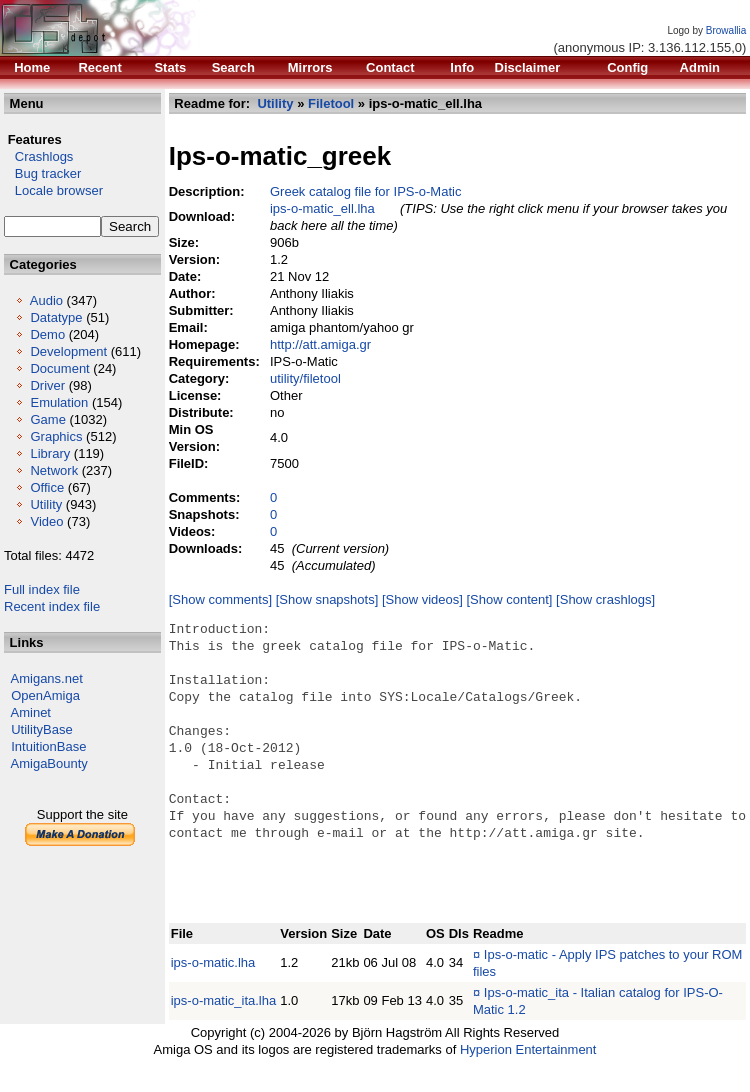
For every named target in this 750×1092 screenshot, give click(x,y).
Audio (46, 300)
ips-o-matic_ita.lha (224, 1000)
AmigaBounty (49, 763)
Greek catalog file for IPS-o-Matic (365, 191)
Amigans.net (47, 678)
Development (68, 351)
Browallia (726, 30)
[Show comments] (220, 599)
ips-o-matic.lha (213, 962)
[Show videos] (422, 599)
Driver (47, 385)
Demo (47, 334)
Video (46, 521)
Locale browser (53, 190)
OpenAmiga (45, 695)
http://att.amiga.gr (320, 344)
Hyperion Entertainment (528, 1049)
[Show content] (510, 599)
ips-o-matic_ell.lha (322, 208)
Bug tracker (42, 173)
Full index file (42, 589)
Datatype (56, 317)
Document (59, 368)
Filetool (331, 103)
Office (47, 487)
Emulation (59, 402)
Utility (46, 504)
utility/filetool (305, 378)
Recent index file (52, 606)
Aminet (31, 712)
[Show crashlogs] (605, 599)
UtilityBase (41, 729)
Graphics (56, 436)
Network (54, 470)
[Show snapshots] (327, 599)
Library (50, 453)
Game (47, 419)
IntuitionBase (48, 746)
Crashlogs (38, 156)
